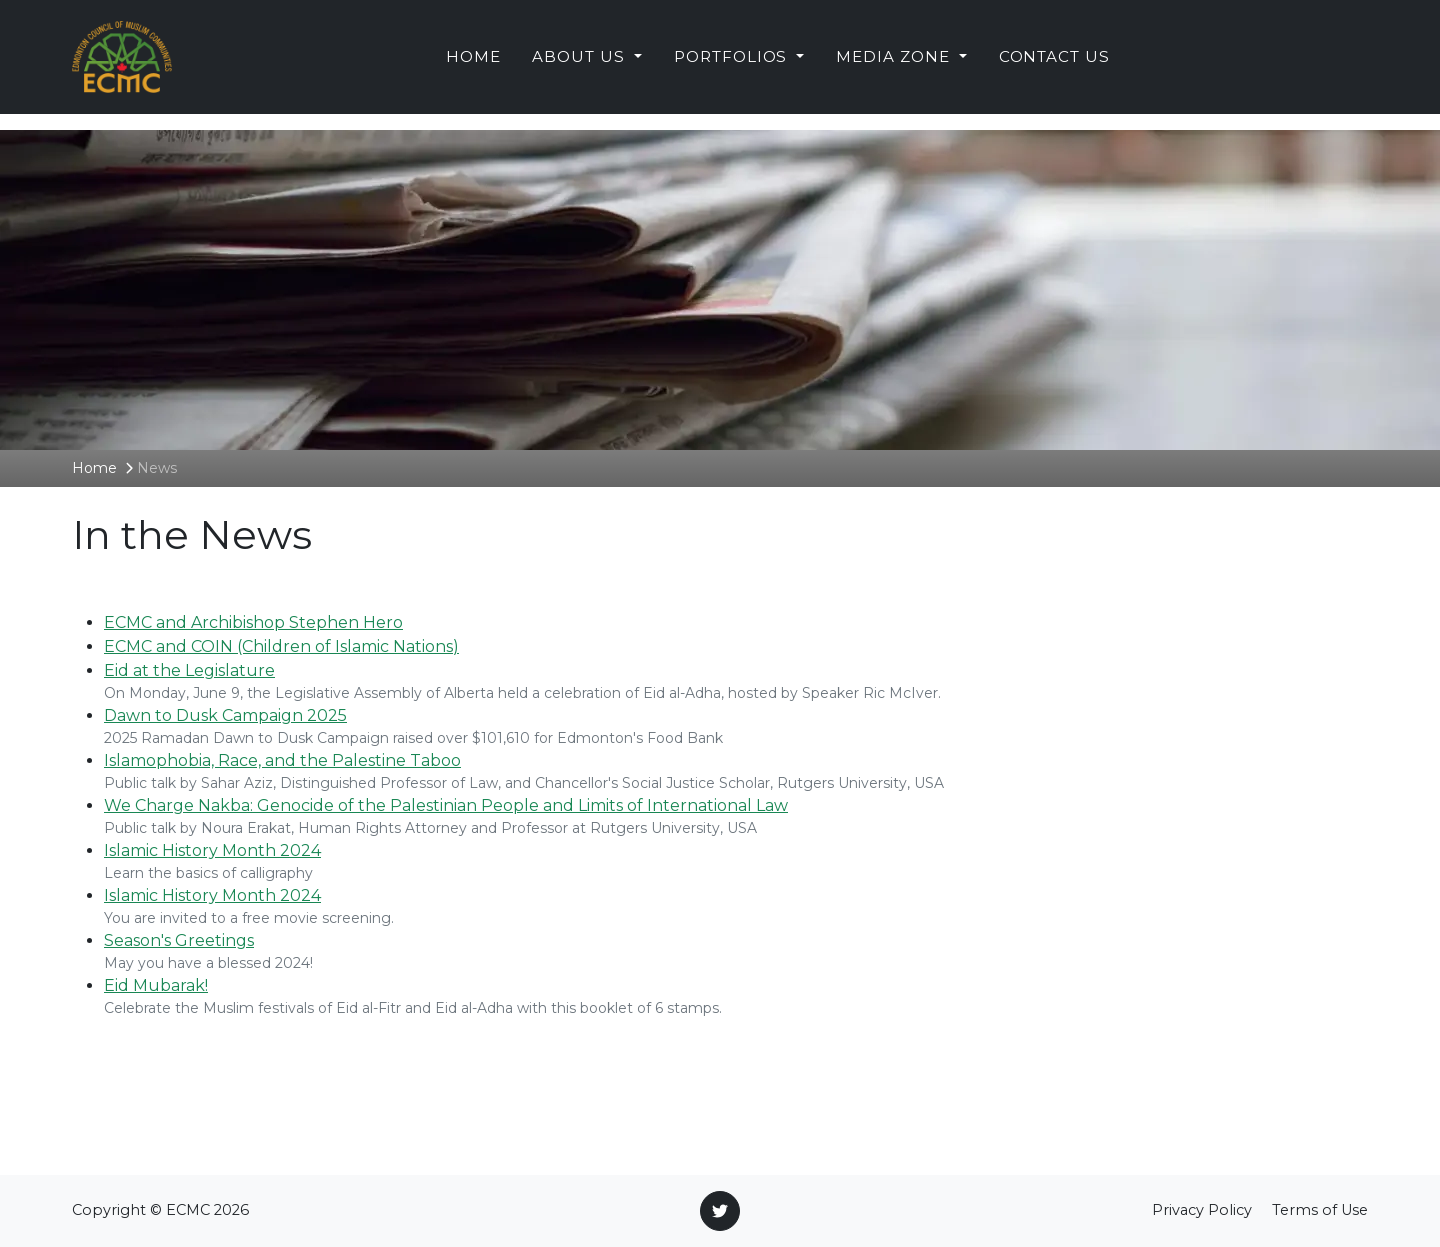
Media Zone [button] (895, 64)
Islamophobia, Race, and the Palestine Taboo (282, 760)
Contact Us (1055, 64)
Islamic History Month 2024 (212, 850)
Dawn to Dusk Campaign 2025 (225, 715)
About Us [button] (581, 64)
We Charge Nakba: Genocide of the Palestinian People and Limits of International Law (446, 805)
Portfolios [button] (733, 64)
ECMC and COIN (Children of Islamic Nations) (281, 646)
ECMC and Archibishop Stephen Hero (253, 622)
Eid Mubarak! (156, 985)
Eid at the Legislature (189, 670)
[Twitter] (720, 1211)
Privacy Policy (1202, 1210)
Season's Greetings (179, 940)
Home (473, 64)
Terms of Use (1320, 1210)
